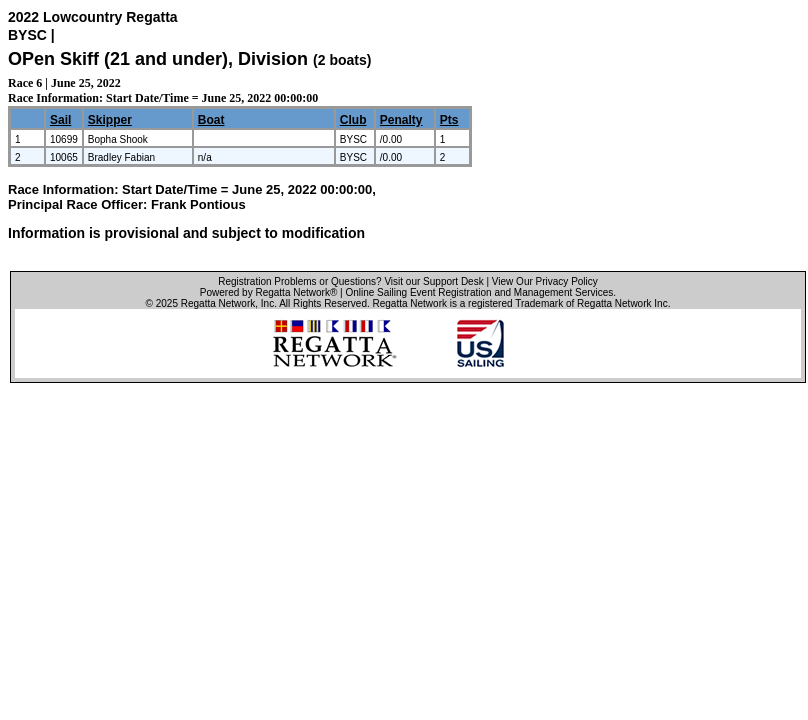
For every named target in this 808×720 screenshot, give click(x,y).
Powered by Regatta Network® (268, 292)
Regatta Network (218, 303)
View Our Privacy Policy (545, 281)
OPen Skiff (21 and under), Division (160, 59)
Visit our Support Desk (433, 281)
